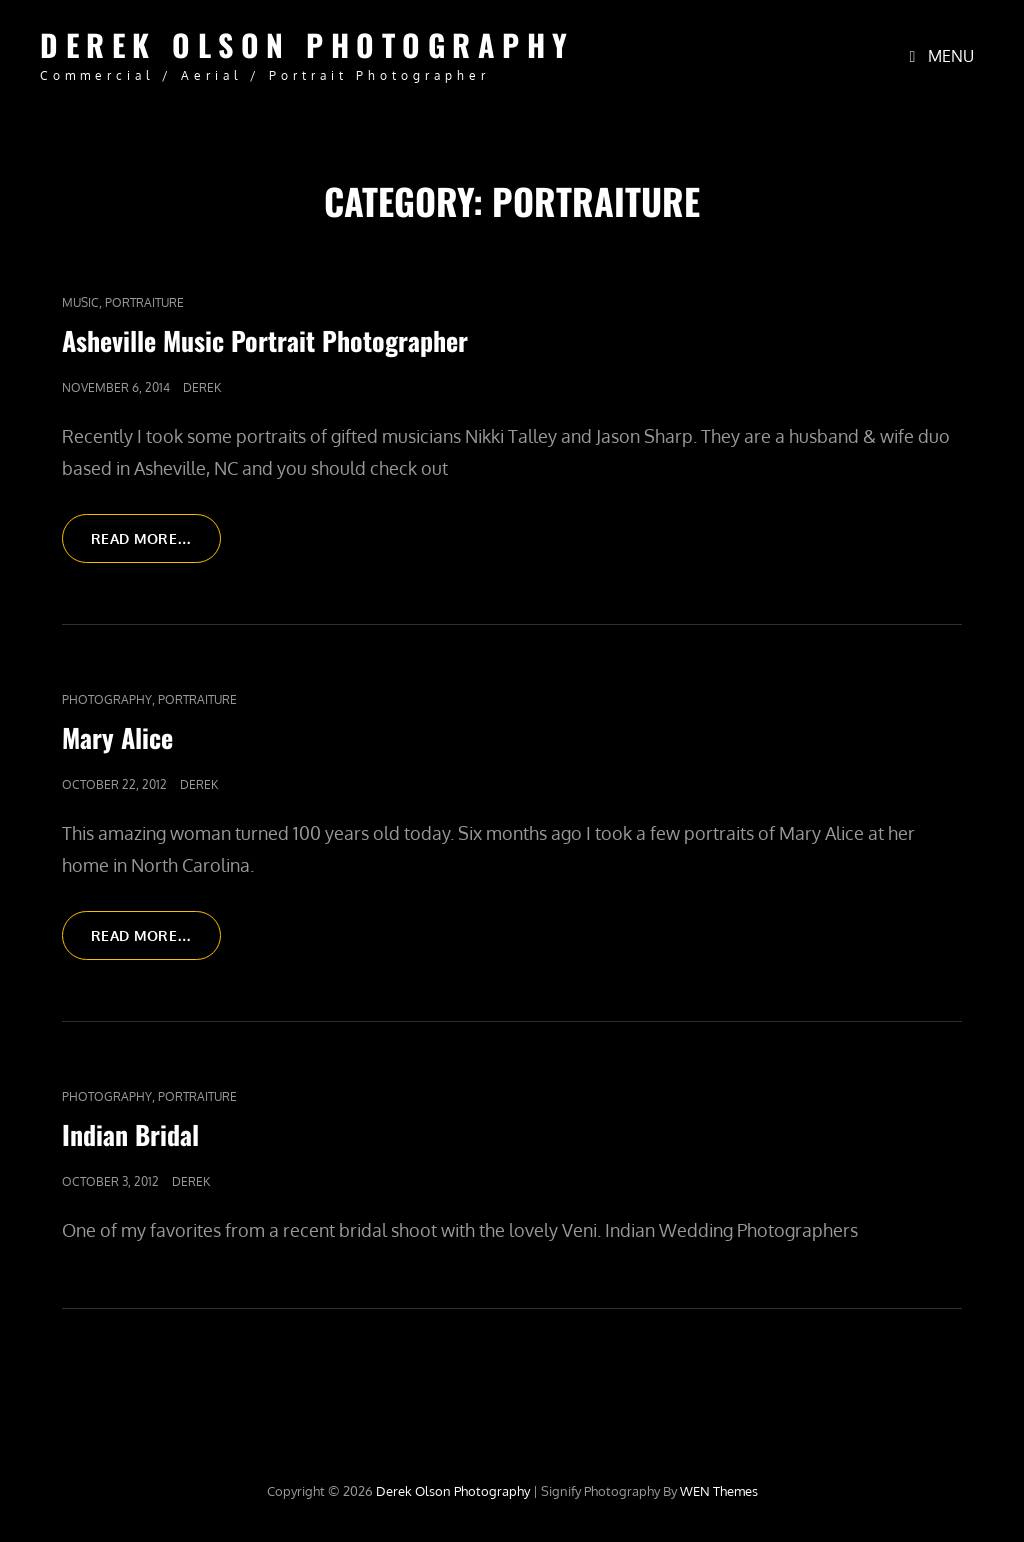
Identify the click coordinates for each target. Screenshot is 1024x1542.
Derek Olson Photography (307, 44)
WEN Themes (719, 1491)
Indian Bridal (130, 1134)
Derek (202, 387)
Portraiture (144, 302)
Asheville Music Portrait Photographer (265, 340)
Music (80, 302)
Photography (107, 699)
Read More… (156, 545)
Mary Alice (117, 737)
